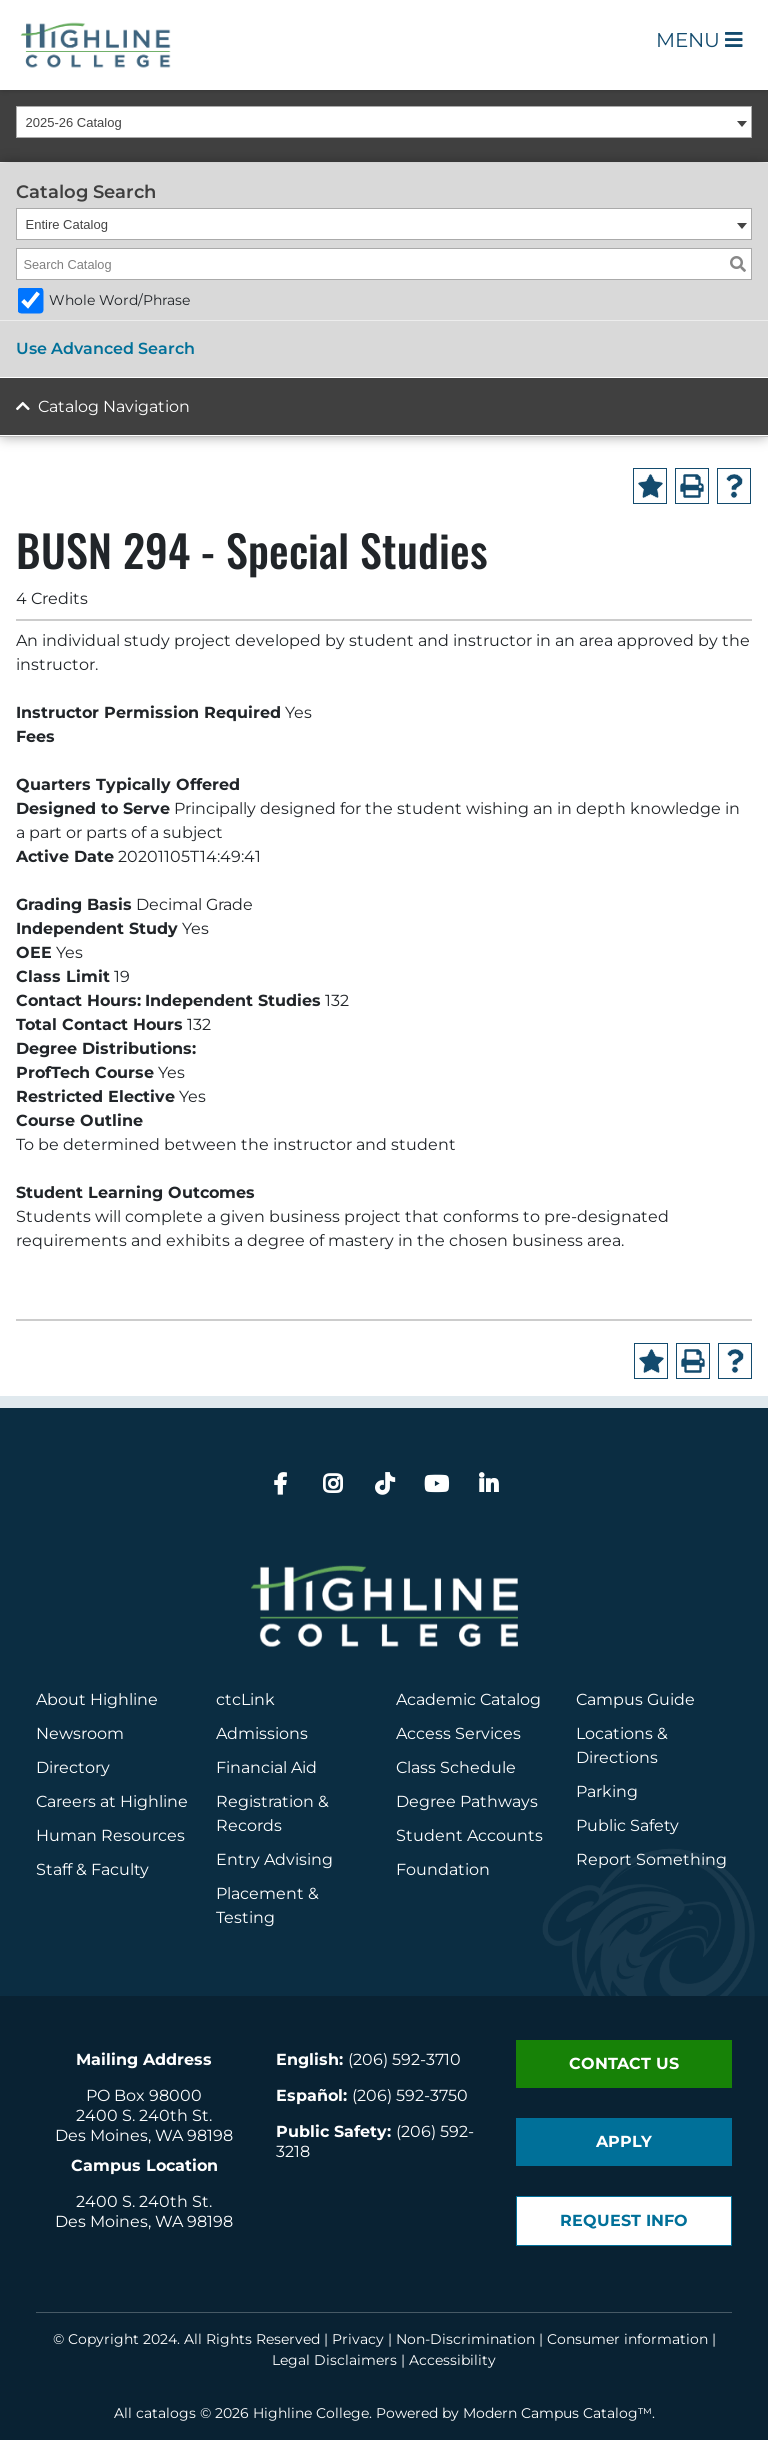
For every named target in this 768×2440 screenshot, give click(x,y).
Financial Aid (266, 1767)
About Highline (97, 1699)
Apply (624, 2141)
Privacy (358, 2339)
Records (249, 1825)
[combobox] (384, 122)
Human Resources (110, 1835)
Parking (607, 1791)
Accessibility (452, 2360)
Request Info (624, 2220)
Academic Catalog (468, 1699)
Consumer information (627, 2339)
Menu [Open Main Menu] (699, 40)
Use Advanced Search (105, 348)
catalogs (166, 2413)
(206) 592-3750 (410, 2095)
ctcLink (245, 1699)
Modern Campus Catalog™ (557, 2413)
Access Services (458, 1733)
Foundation (443, 1869)
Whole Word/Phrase (119, 300)
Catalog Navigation (114, 406)
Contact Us (624, 2063)
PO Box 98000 (144, 2095)
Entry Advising (274, 1859)
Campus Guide (635, 1699)
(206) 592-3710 (404, 2059)
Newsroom (80, 1733)
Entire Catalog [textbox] (67, 224)
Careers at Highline (112, 1801)
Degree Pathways (467, 1801)
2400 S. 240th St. (144, 2115)
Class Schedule (456, 1767)
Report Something (651, 1859)
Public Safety (627, 1825)
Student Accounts (469, 1835)
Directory (73, 1767)
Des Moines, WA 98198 (144, 2135)
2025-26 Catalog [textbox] (74, 122)
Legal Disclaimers (334, 2360)
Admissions (264, 1733)
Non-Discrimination (465, 2339)
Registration (265, 1801)
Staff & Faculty (92, 1869)
